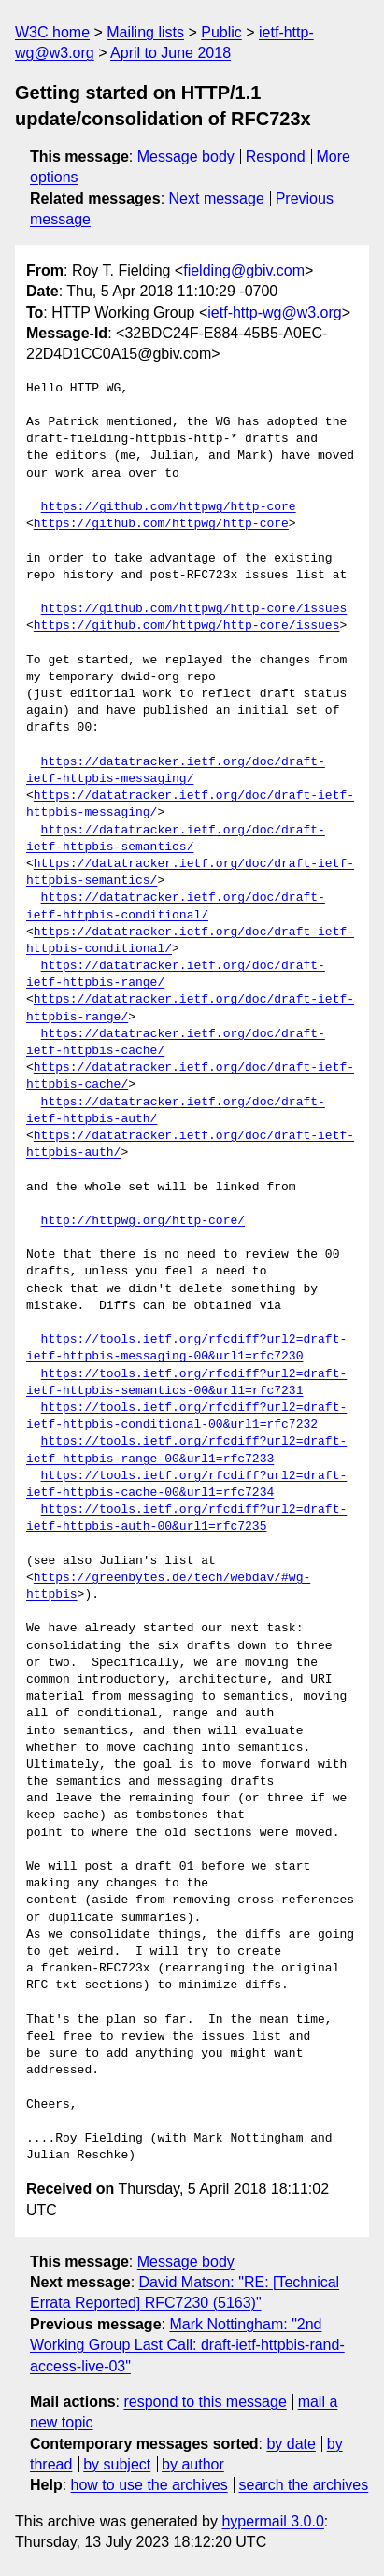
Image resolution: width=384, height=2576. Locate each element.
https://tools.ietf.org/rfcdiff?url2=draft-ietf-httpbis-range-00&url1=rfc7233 (186, 1450)
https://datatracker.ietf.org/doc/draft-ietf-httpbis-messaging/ (175, 771)
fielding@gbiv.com (244, 270)
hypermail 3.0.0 (272, 2521)
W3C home (52, 32)
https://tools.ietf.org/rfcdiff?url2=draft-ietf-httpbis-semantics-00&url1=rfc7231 (186, 1383)
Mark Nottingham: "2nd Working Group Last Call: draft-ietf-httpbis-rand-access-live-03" (187, 2345)
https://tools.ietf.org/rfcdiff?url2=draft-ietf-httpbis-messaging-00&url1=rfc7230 (186, 1348)
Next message (216, 198)
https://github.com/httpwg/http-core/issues (194, 609)
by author (193, 2464)
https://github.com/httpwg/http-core (168, 507)
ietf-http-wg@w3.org (274, 312)
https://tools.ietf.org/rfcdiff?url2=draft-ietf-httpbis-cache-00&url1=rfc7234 (186, 1484)
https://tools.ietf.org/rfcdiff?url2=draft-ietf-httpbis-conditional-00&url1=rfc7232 (186, 1416)
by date (290, 2444)
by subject (116, 2464)
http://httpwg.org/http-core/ (143, 1221)
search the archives (304, 2485)
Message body (186, 156)
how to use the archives (149, 2485)
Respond (276, 156)
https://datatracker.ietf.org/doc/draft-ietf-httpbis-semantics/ (175, 839)
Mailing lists (145, 32)
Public (221, 32)
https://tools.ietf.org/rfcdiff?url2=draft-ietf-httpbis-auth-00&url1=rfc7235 (186, 1518)
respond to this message (204, 2402)
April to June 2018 (170, 53)
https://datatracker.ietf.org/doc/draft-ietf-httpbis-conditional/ (175, 906)
